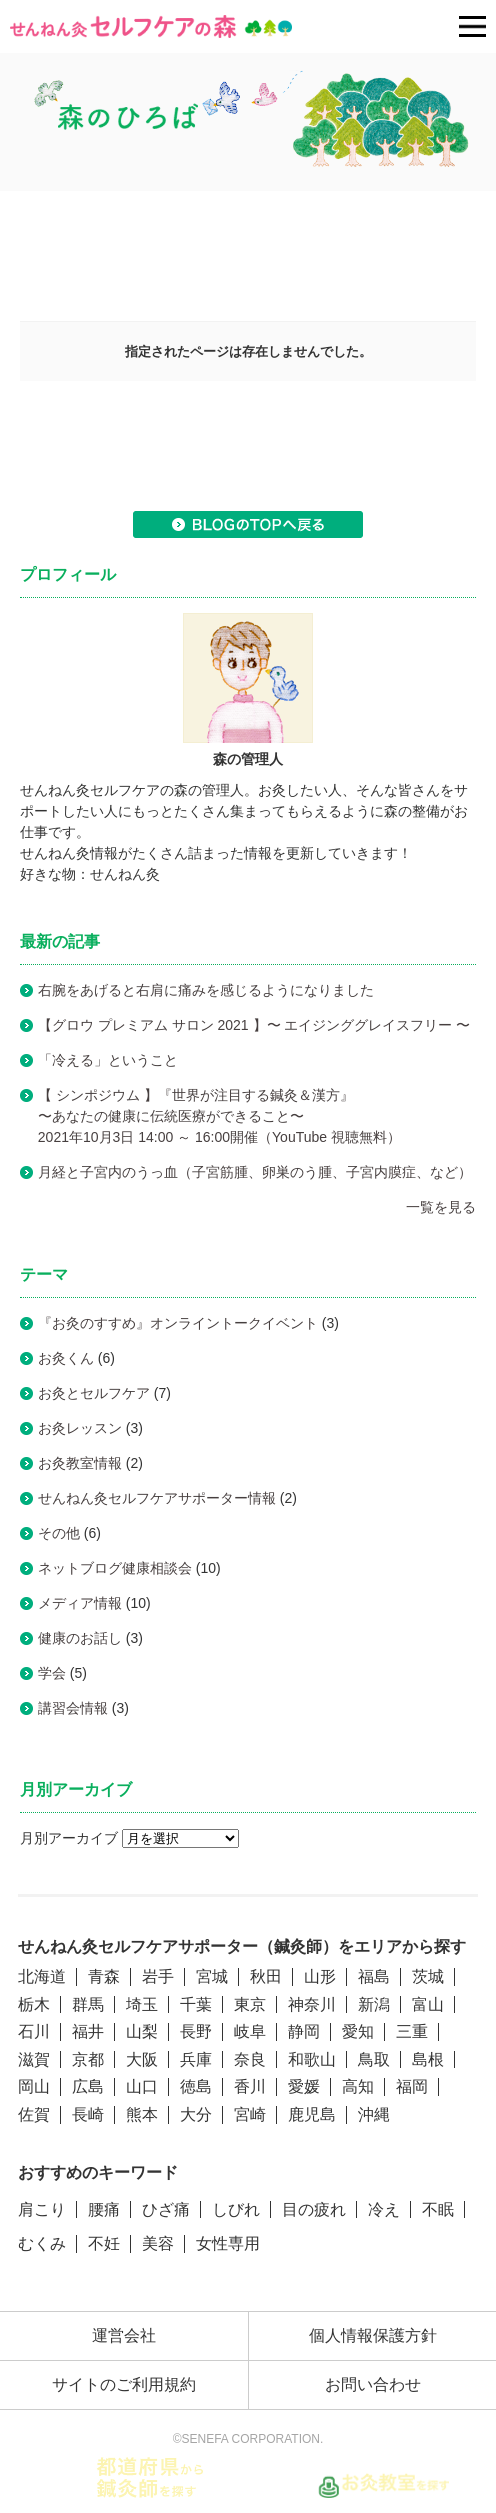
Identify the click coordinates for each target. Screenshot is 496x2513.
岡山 (34, 2086)
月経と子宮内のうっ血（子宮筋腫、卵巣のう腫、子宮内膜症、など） (255, 1172)
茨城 (428, 1976)
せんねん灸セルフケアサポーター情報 (157, 1498)
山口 (142, 2086)
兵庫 (196, 2059)
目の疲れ (314, 2209)
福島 (374, 1976)
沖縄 (374, 2114)
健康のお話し (80, 1638)
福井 (88, 2031)
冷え (384, 2209)
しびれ (236, 2209)
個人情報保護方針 (373, 2335)
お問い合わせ (373, 2384)
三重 (412, 2031)
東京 (250, 2004)
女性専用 (228, 2243)
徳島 (196, 2086)
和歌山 (312, 2059)
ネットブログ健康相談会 (115, 1568)
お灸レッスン (80, 1428)
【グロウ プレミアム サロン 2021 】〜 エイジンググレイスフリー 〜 (254, 1025)
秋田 (266, 1976)
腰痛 (104, 2209)
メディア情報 (80, 1603)
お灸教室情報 (80, 1463)
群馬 (88, 2004)
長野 (196, 2031)
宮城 (212, 1976)
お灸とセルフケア (94, 1393)
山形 (320, 1976)
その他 (59, 1533)
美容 (158, 2243)
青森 (104, 1976)
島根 (428, 2059)
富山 (428, 2004)
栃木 (34, 2004)
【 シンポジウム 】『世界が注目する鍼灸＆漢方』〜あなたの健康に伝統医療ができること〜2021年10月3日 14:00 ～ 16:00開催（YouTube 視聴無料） (226, 1116)
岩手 (158, 1976)
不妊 (104, 2243)
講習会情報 (73, 1708)
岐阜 (250, 2031)
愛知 (358, 2031)
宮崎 (250, 2114)
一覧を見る (441, 1207)
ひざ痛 (166, 2209)
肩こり (42, 2209)
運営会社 (124, 2335)
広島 (88, 2086)
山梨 (142, 2031)
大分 (196, 2114)
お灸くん (66, 1358)
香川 (250, 2086)
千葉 (196, 2004)
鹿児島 (312, 2114)
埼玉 (142, 2004)
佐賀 (34, 2114)
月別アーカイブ (69, 1838)
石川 (34, 2031)
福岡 (412, 2086)
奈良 (250, 2059)
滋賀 (34, 2059)
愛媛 (304, 2086)
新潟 (374, 2004)
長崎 (88, 2114)
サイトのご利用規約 (124, 2384)
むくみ (42, 2243)
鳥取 (374, 2059)
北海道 (42, 1976)
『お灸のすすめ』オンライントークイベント (178, 1323)
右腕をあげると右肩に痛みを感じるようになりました (206, 990)
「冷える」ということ (108, 1060)
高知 (358, 2086)
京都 (88, 2059)
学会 (52, 1673)
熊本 (142, 2114)
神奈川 (312, 2004)
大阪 (142, 2059)
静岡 (304, 2031)
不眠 (438, 2209)
